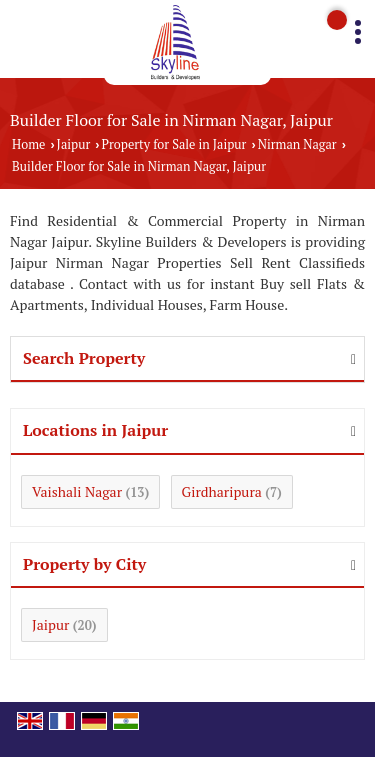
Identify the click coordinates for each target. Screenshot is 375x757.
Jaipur (74, 144)
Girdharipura (222, 491)
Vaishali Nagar (77, 491)
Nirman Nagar (297, 144)
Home (28, 144)
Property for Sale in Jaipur (174, 144)
